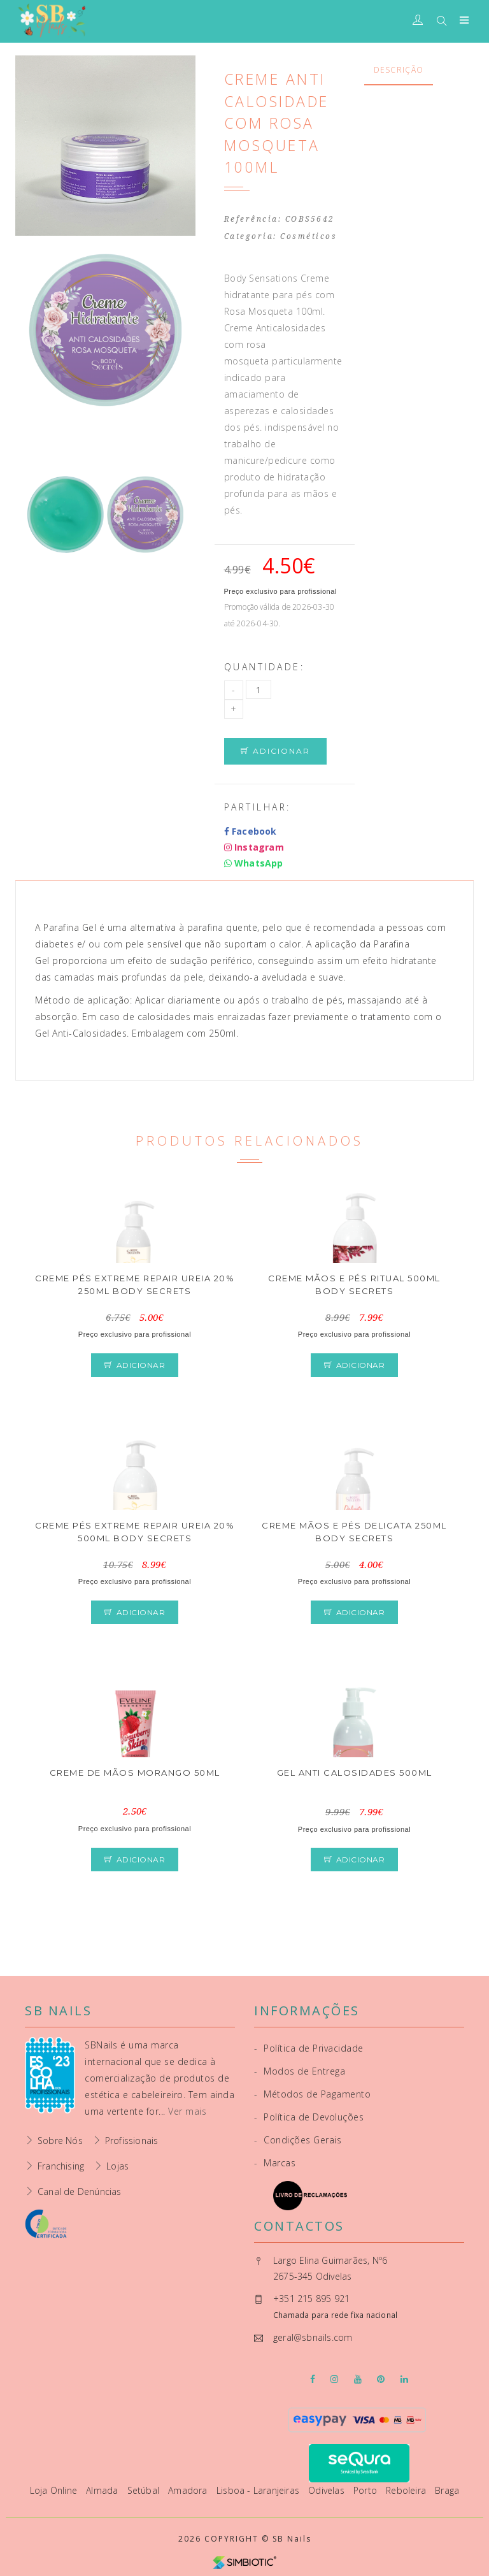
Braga (447, 2490)
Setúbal (144, 2490)
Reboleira (407, 2490)
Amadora (189, 2490)
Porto (366, 2490)
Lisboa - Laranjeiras (259, 2490)
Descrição (399, 69)
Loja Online (55, 2490)
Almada (103, 2490)
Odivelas (327, 2490)
